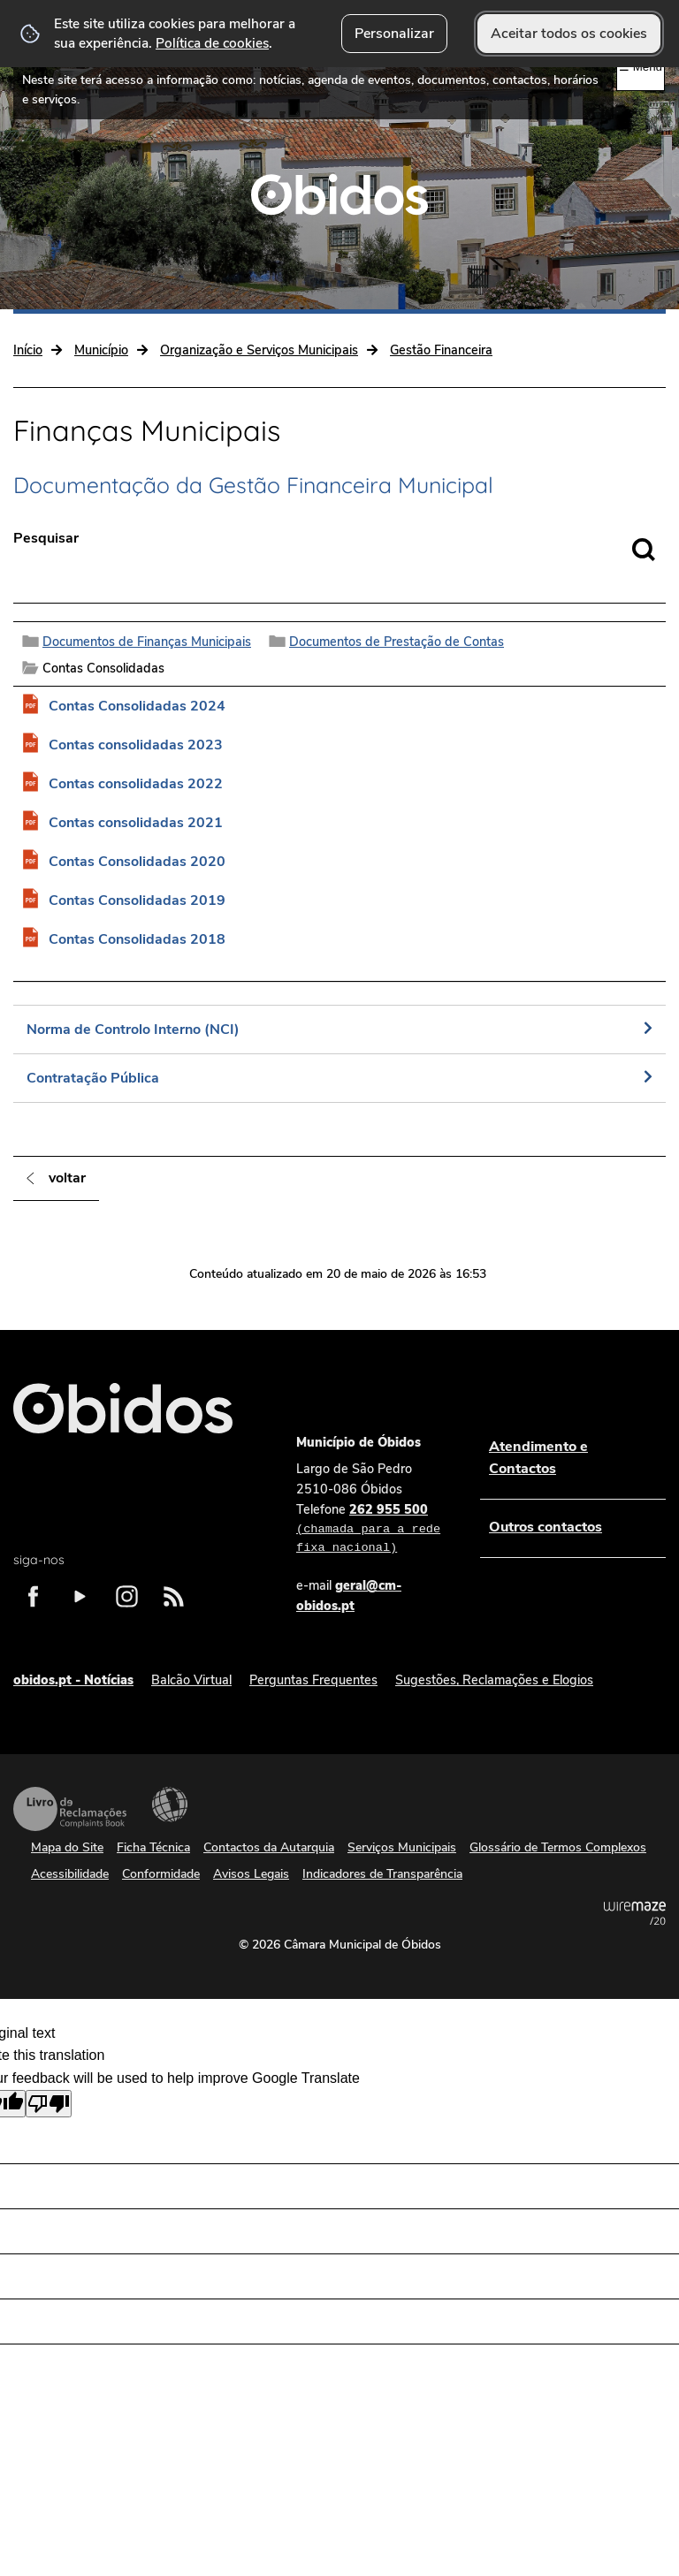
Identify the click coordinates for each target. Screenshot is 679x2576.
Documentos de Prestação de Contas (396, 641)
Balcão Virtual (191, 1680)
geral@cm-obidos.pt (348, 1596)
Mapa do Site (67, 1847)
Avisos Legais (251, 1874)
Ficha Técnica (153, 1847)
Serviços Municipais (401, 1847)
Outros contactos (545, 1527)
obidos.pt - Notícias (73, 1680)
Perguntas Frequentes (313, 1680)
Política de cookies (212, 43)
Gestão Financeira (441, 350)
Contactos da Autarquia (268, 1847)
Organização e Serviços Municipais (259, 350)
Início (27, 350)
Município (101, 350)
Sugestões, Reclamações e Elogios (494, 1680)
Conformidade (161, 1874)
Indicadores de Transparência (382, 1874)
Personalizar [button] (394, 33)
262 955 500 (370, 1530)
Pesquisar (46, 538)
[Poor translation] (49, 2103)
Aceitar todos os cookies (569, 33)
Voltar (67, 1178)
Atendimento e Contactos (538, 1458)
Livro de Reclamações (69, 1809)
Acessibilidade (169, 1804)
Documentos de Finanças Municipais (146, 641)
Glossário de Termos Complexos (557, 1847)
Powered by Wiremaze (635, 1913)
